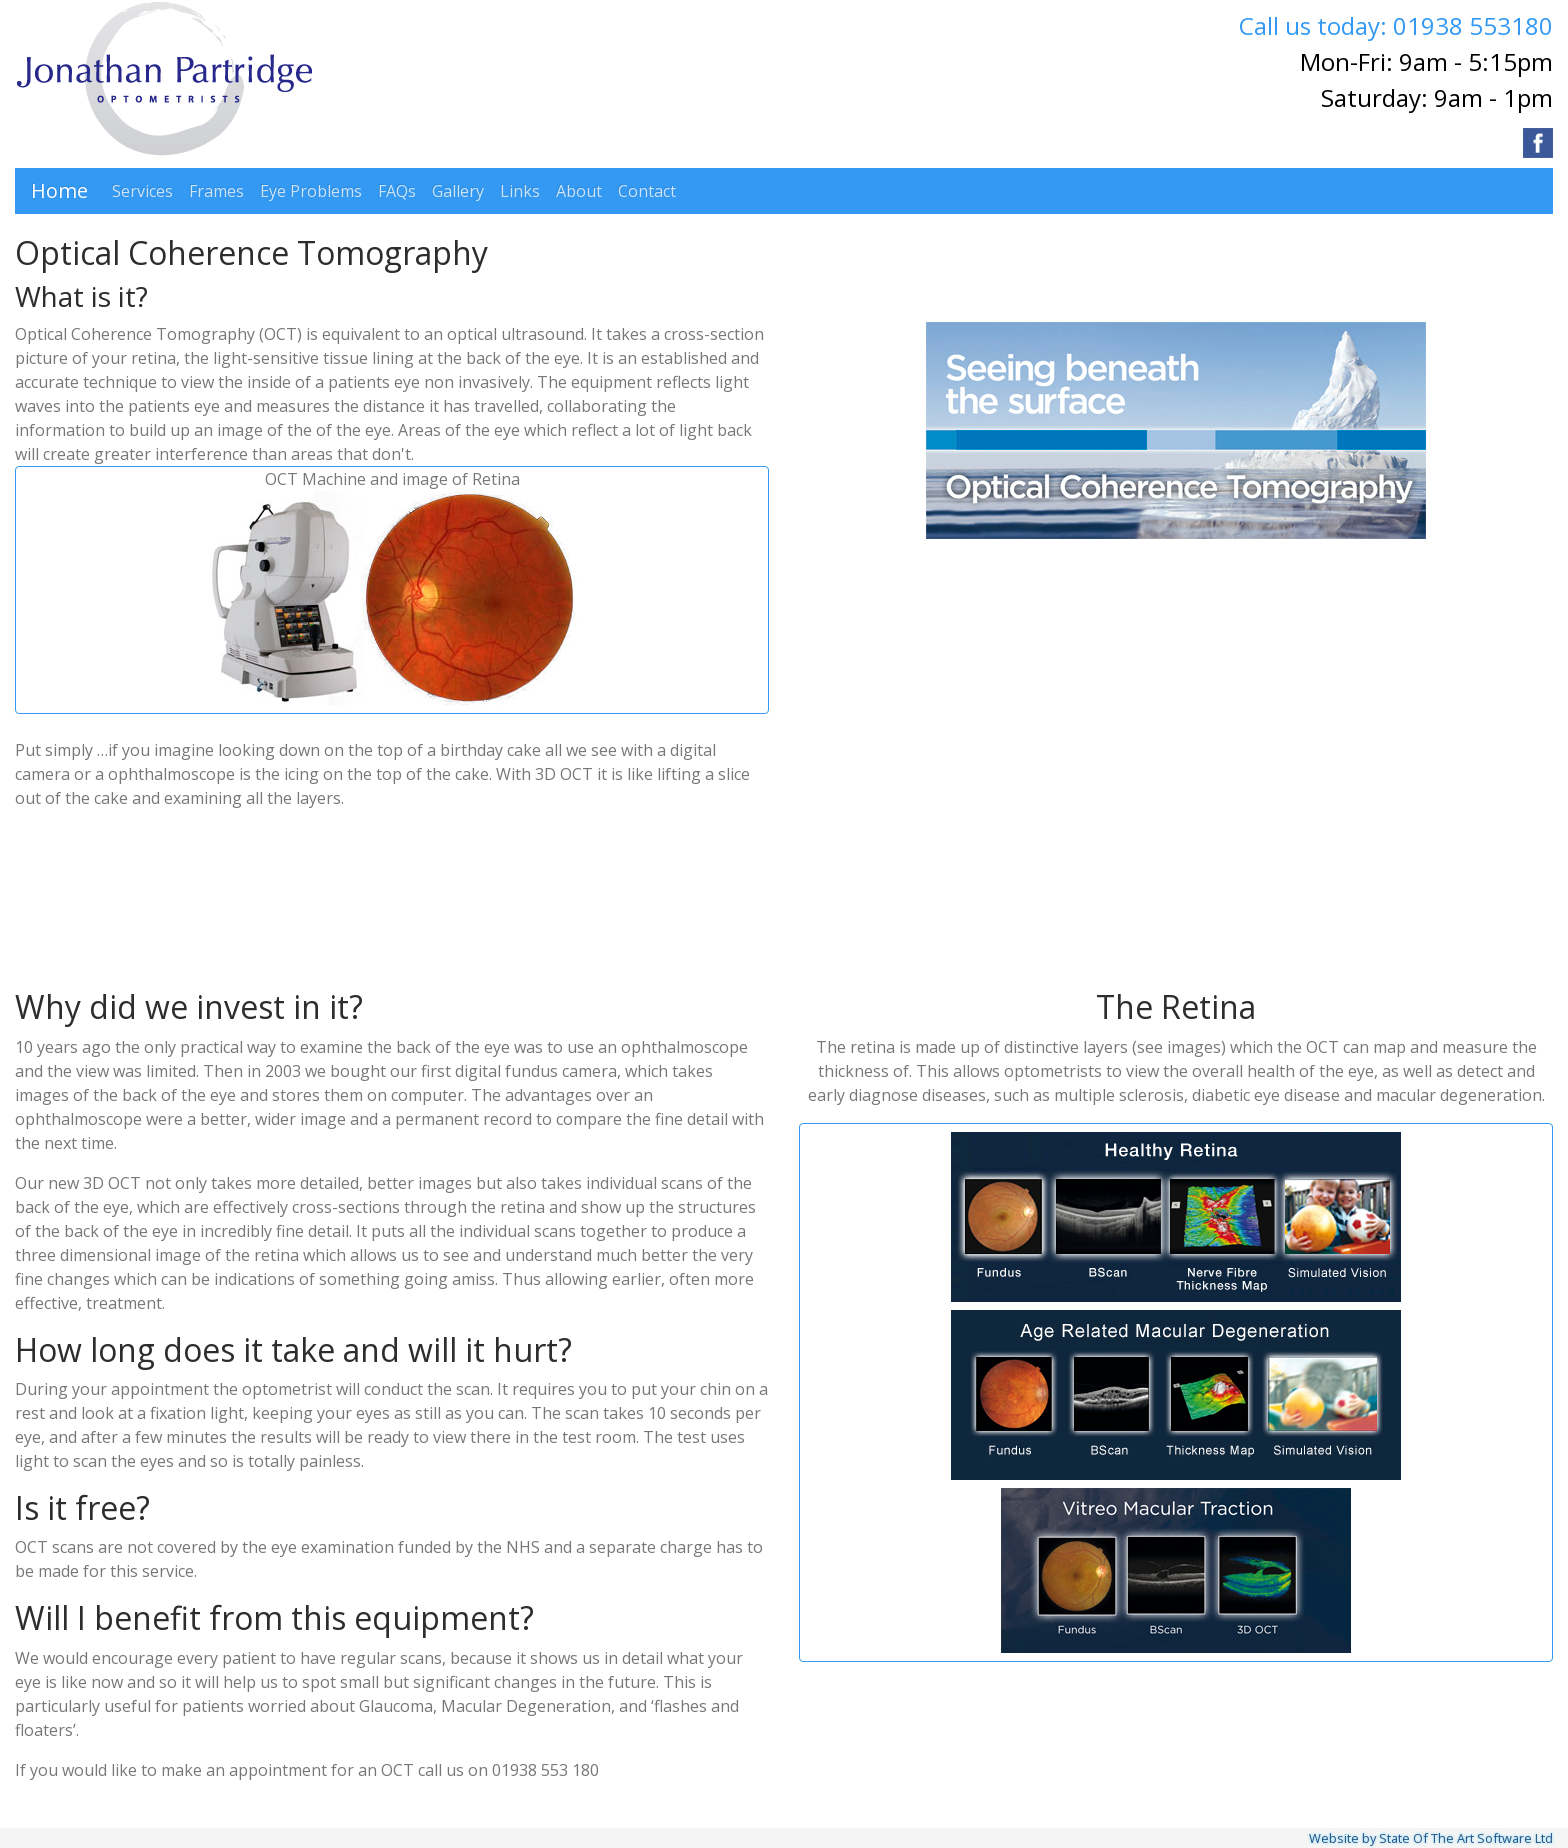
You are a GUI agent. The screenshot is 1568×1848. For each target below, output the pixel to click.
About (579, 191)
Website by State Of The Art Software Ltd (1431, 1838)
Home (59, 190)
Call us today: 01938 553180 (1396, 25)
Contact (647, 191)
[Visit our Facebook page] (1538, 143)
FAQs (397, 191)
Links (520, 191)
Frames (216, 191)
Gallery (458, 191)
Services (142, 191)
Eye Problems (311, 191)
